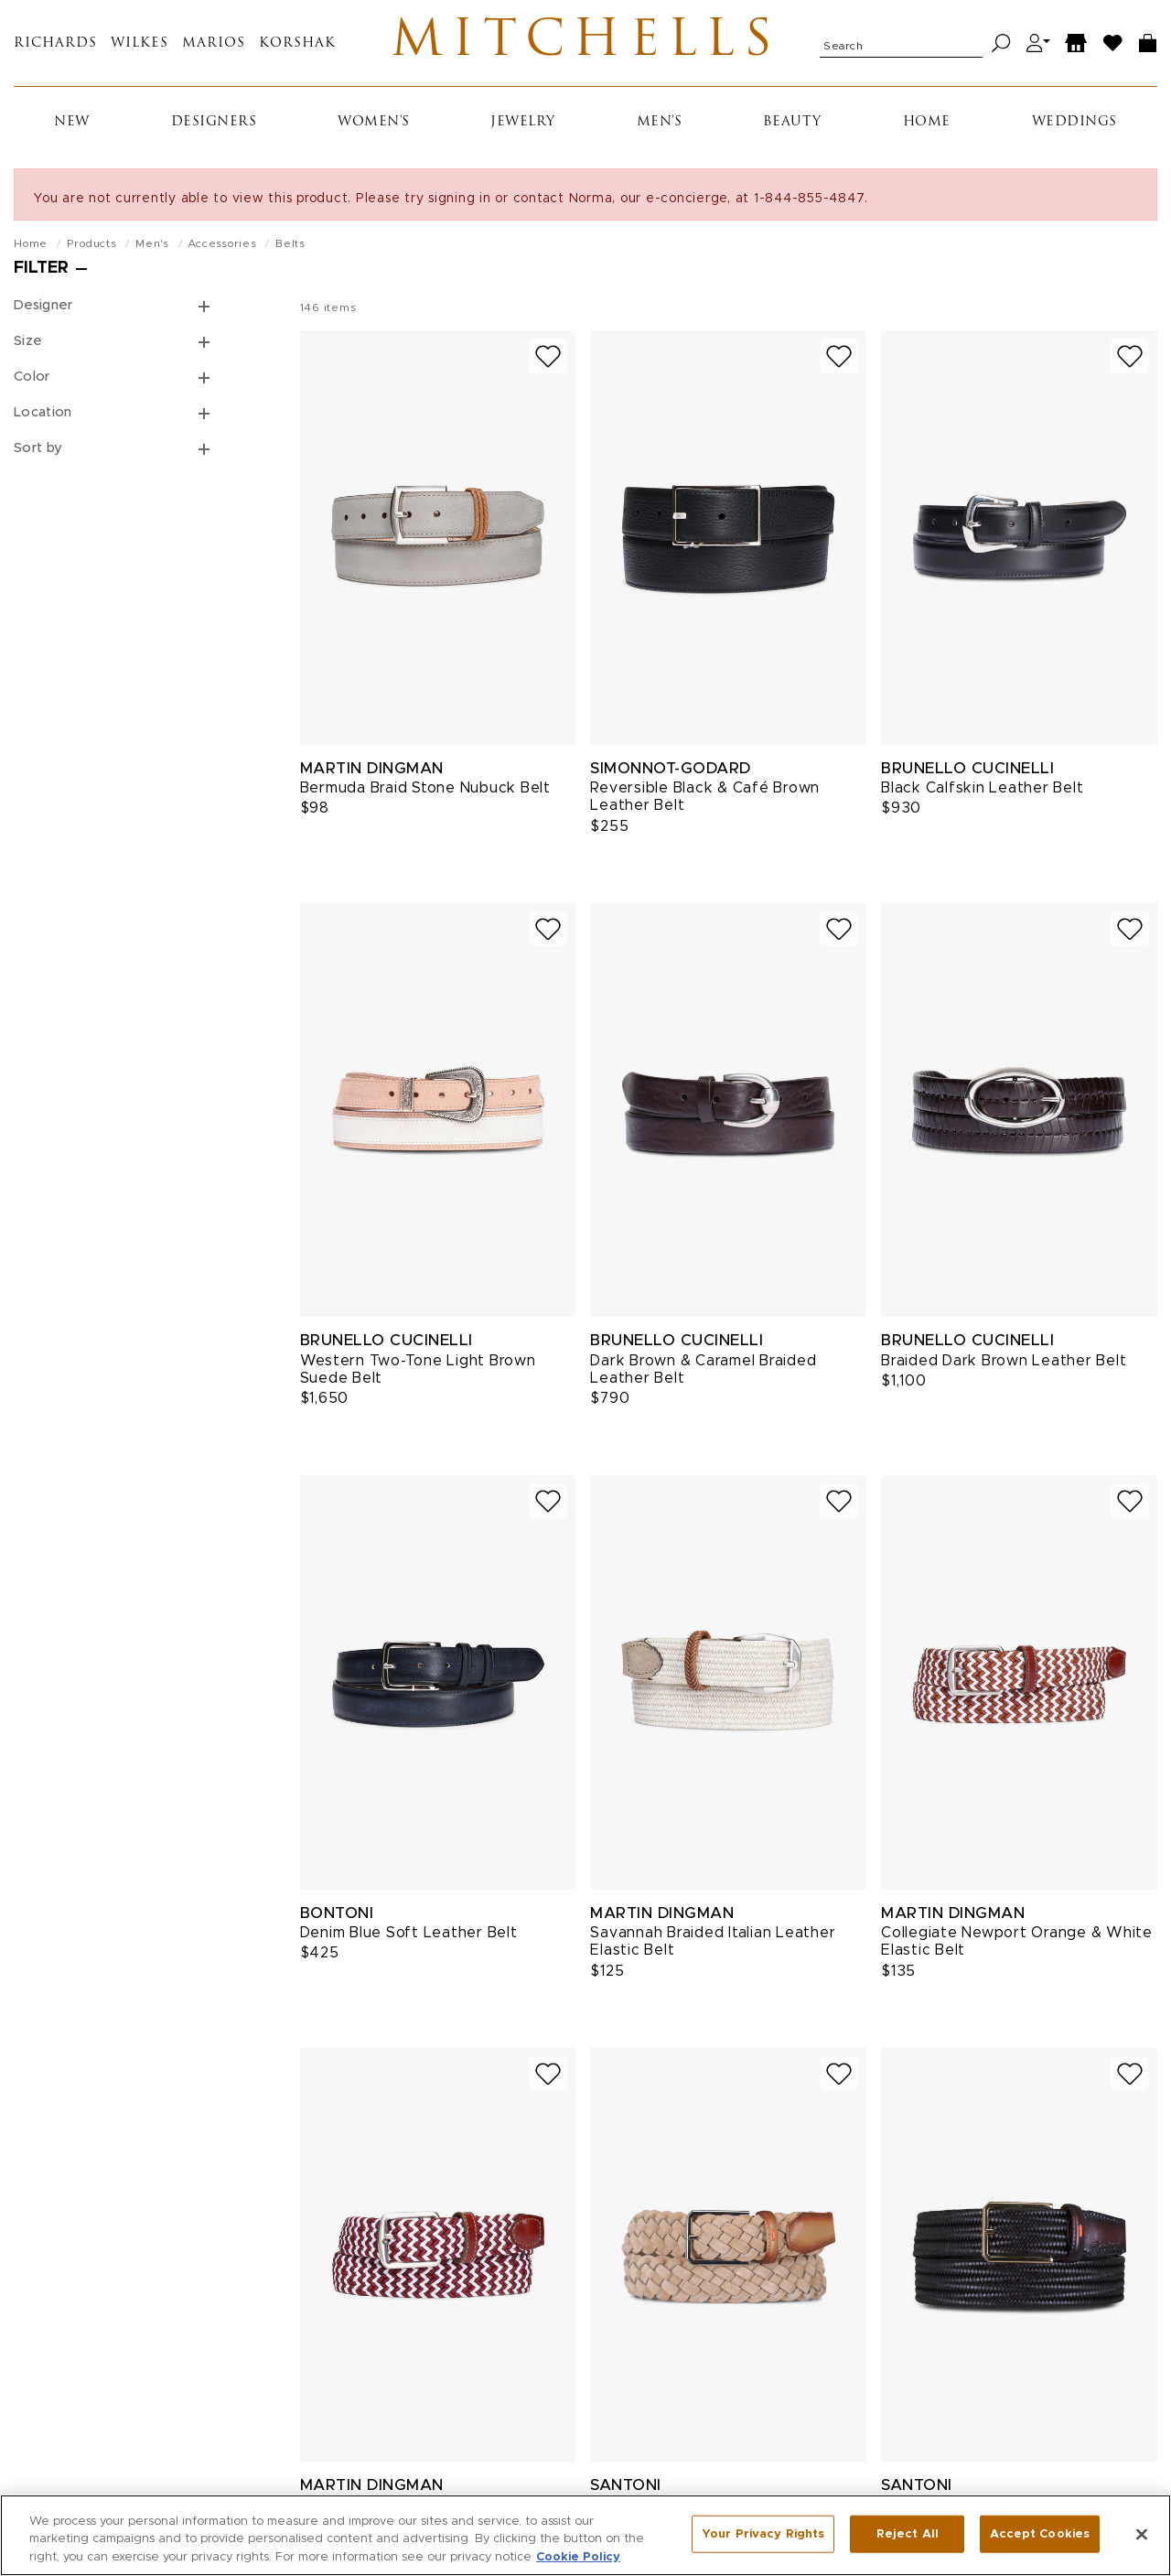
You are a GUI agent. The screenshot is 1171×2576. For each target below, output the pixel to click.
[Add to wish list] (548, 356)
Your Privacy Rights (763, 2543)
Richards (55, 43)
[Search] (1001, 43)
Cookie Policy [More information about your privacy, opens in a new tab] (578, 2567)
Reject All (907, 2543)
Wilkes (139, 43)
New (72, 122)
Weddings (1074, 122)
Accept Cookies (1040, 2543)
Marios (213, 43)
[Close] (1142, 2544)
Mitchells (586, 43)
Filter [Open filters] (41, 268)
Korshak (297, 43)
